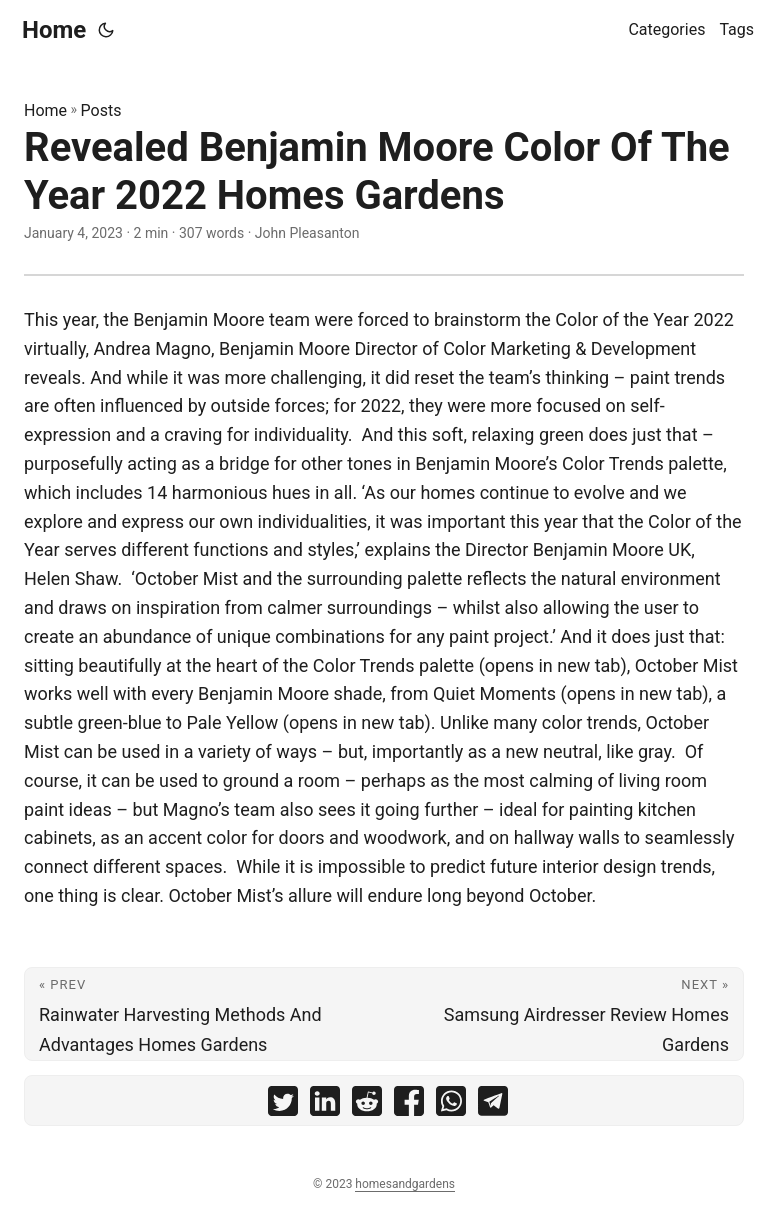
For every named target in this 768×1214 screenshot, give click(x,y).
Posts (101, 110)
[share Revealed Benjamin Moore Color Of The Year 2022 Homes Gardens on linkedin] (325, 1105)
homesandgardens (405, 1184)
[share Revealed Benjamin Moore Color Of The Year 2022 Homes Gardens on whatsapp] (451, 1105)
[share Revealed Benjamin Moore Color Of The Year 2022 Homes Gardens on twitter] (283, 1105)
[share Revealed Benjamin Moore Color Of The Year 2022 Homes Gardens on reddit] (367, 1105)
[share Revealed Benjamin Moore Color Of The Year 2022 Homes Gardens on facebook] (409, 1105)
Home (54, 30)
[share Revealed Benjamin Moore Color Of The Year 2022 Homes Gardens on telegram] (493, 1105)
